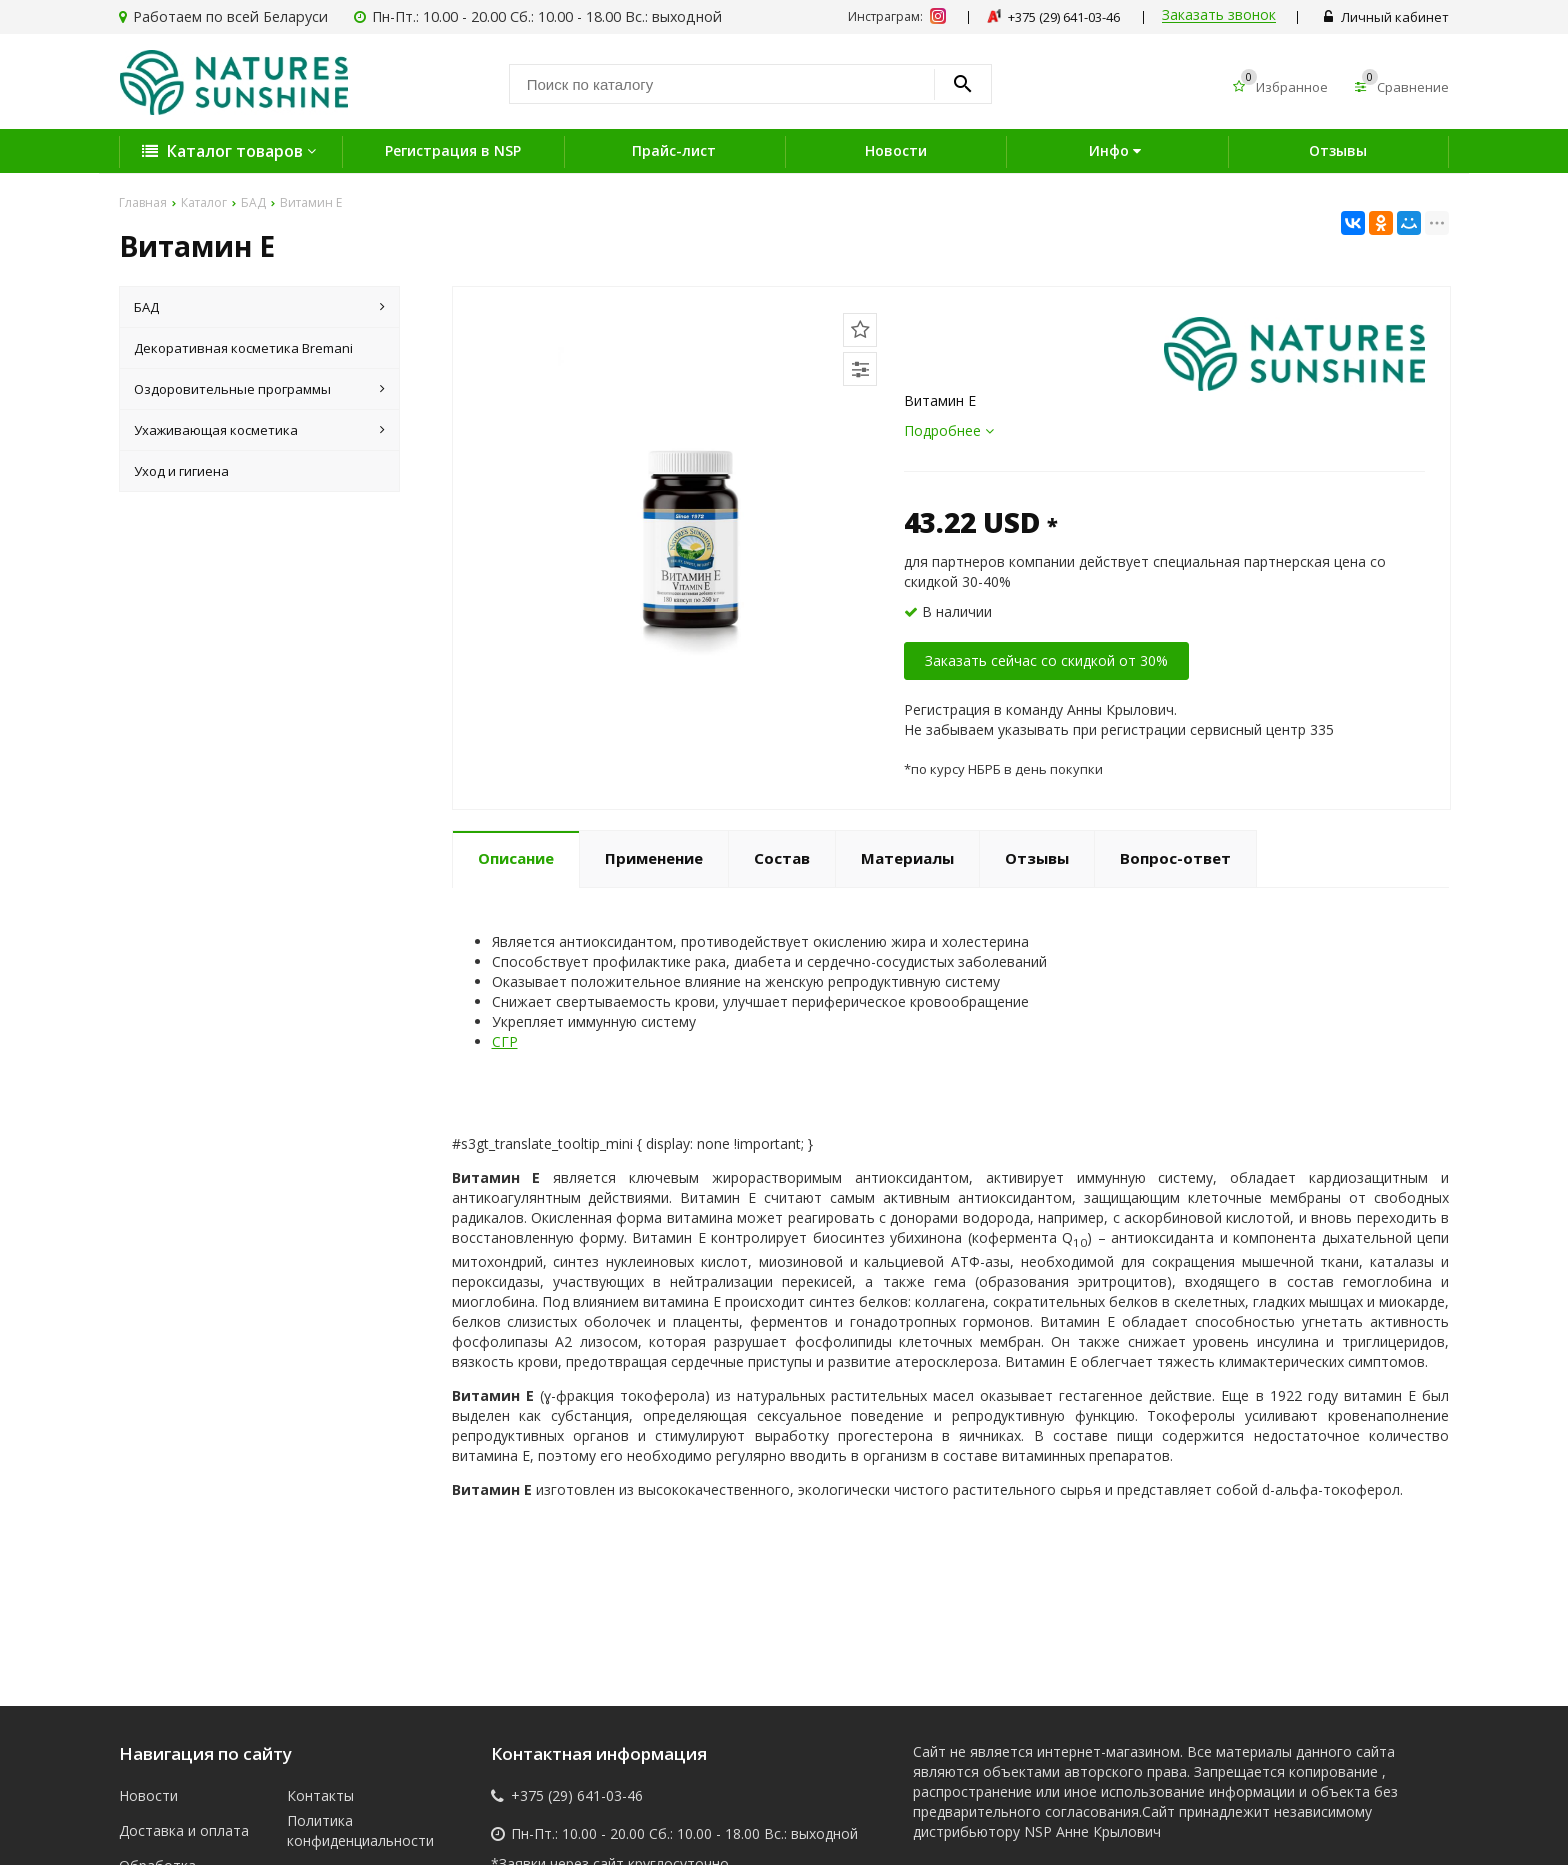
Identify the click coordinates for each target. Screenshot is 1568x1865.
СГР (505, 1041)
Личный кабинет (1386, 17)
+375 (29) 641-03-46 (577, 1796)
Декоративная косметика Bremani (243, 348)
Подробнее (949, 430)
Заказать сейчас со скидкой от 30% (1046, 660)
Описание (516, 858)
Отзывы (1338, 150)
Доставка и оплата (184, 1830)
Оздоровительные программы (259, 389)
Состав (782, 858)
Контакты (320, 1795)
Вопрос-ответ (1175, 858)
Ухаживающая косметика (259, 430)
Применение (654, 858)
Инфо (1117, 150)
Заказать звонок (1219, 15)
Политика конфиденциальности (356, 1830)
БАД (259, 307)
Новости (896, 150)
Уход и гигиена (181, 471)
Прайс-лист (674, 150)
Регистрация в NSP (453, 150)
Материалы (907, 858)
